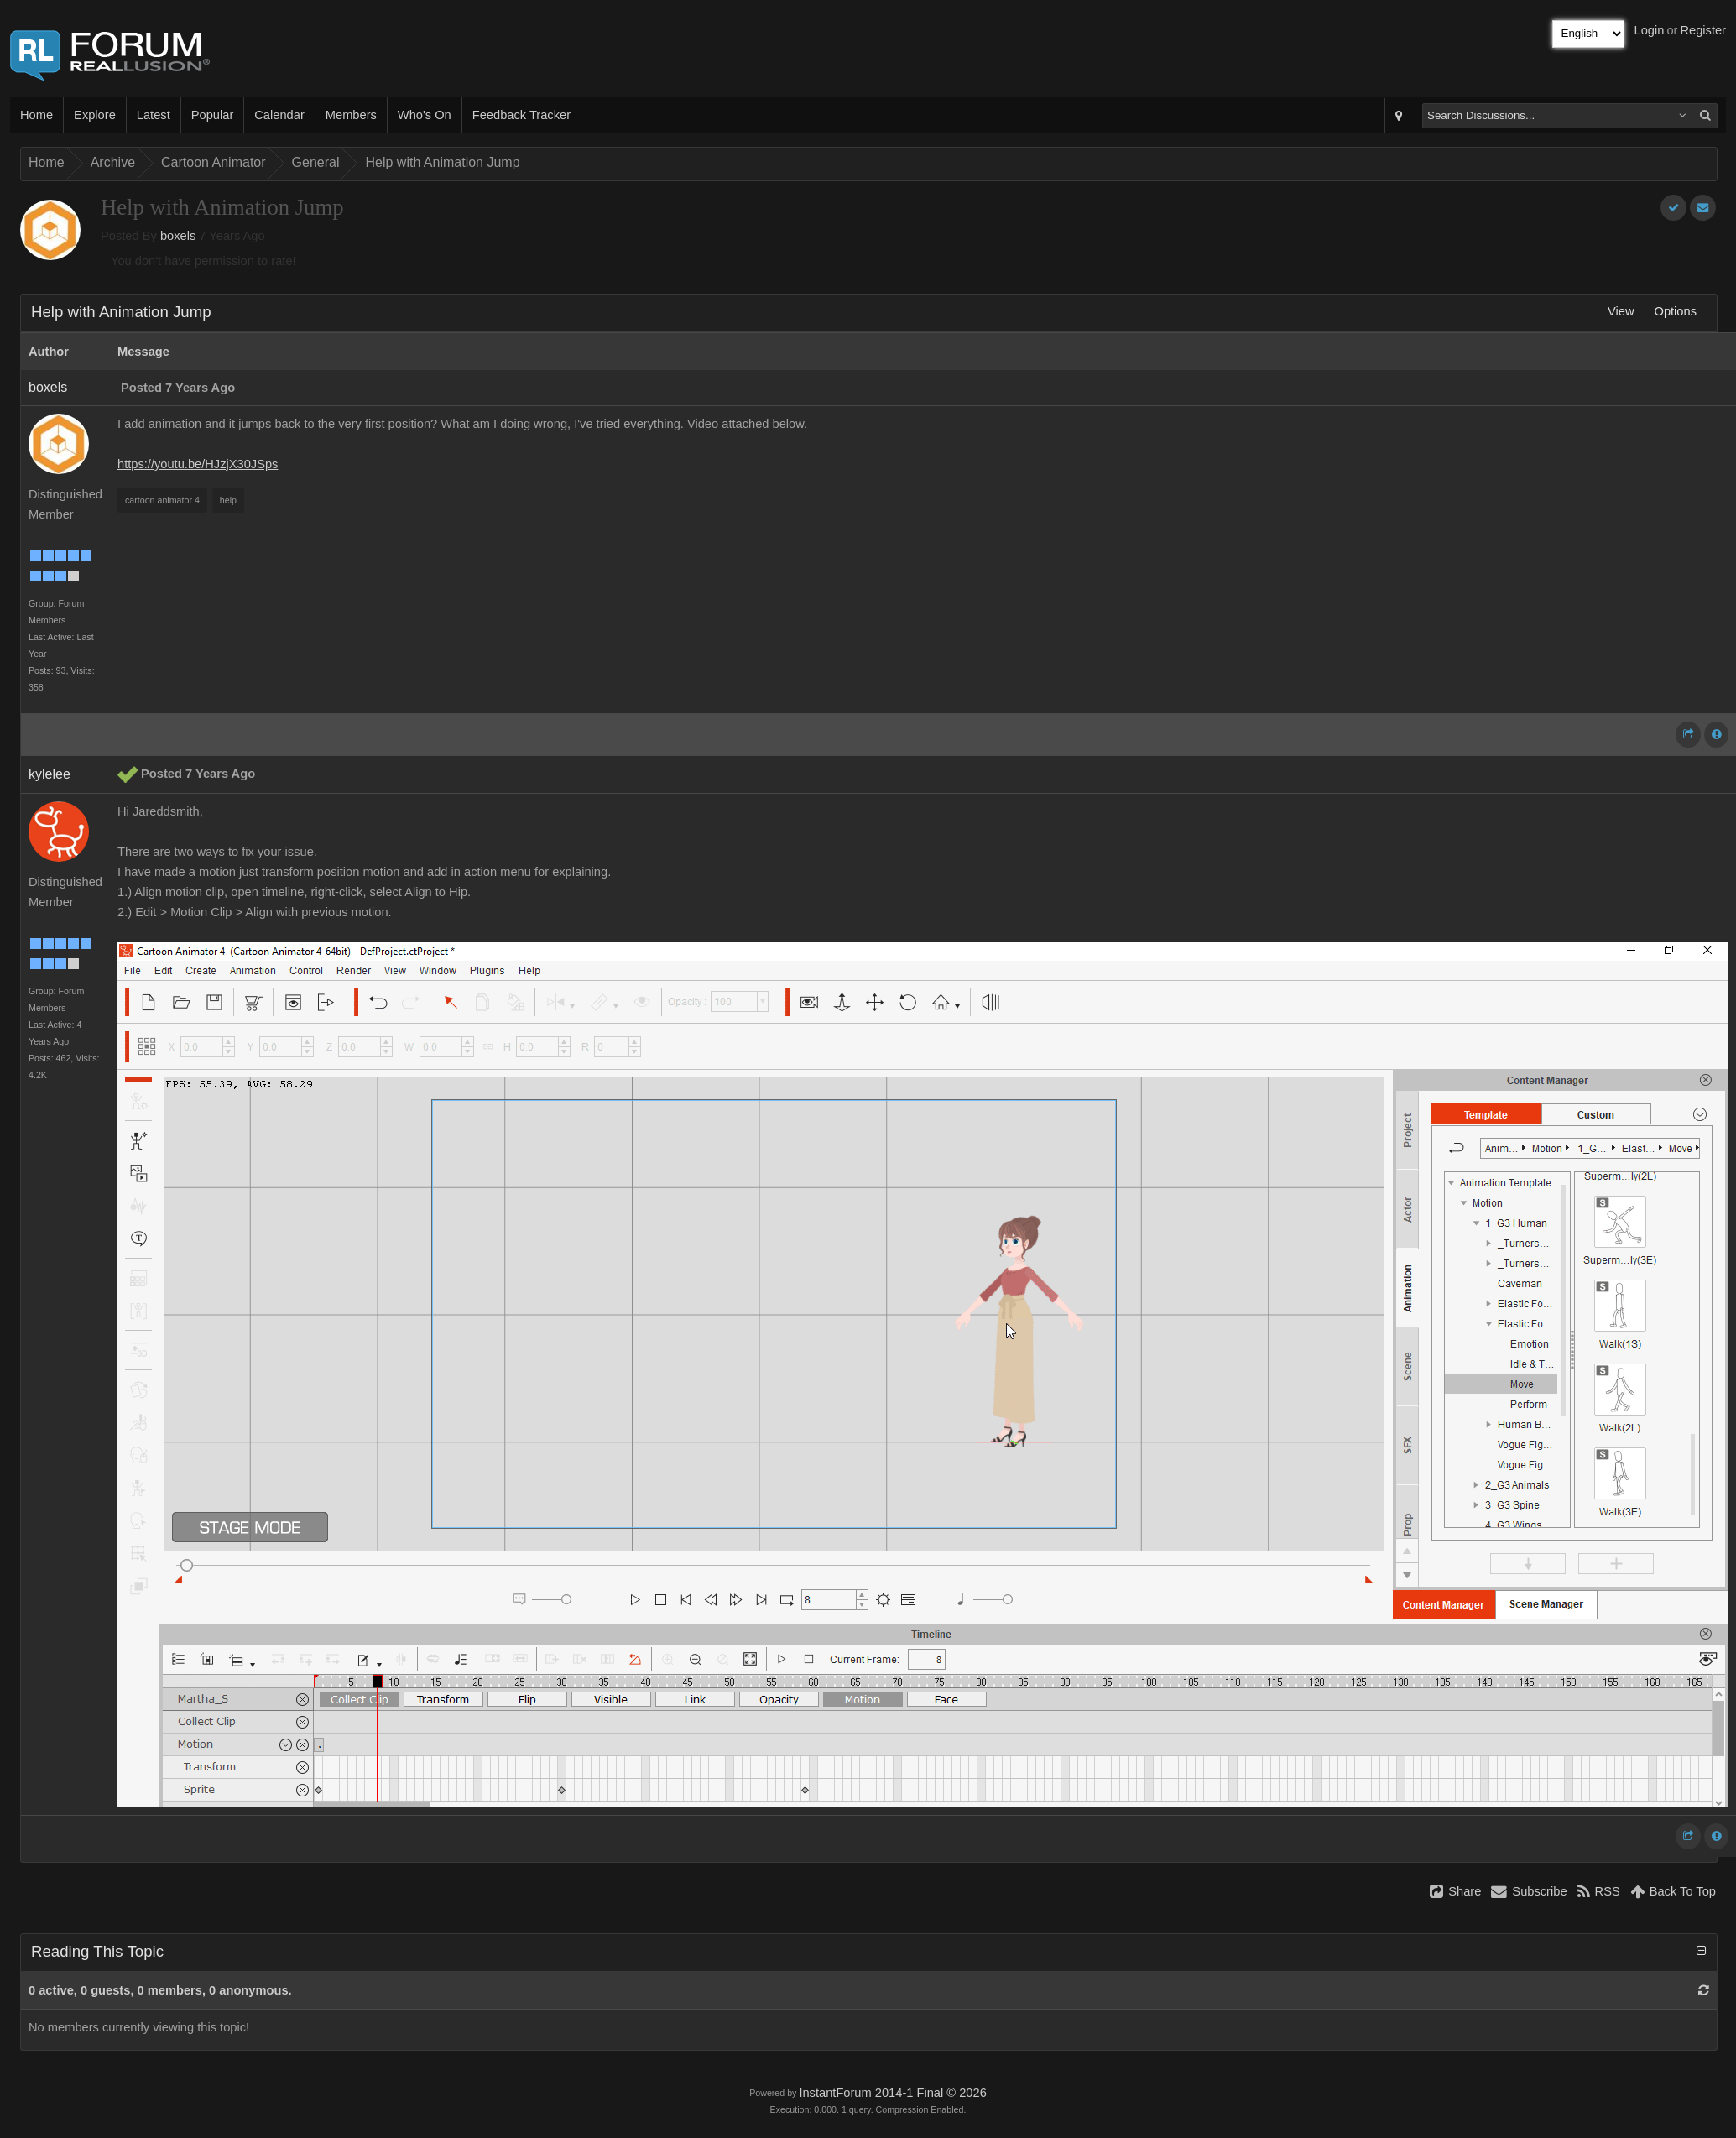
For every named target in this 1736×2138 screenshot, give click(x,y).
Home (36, 115)
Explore (95, 115)
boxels (177, 235)
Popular (212, 115)
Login (1649, 30)
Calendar (279, 115)
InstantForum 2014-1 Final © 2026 (892, 2092)
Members (351, 115)
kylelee (49, 774)
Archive (113, 162)
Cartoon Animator (213, 162)
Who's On (424, 115)
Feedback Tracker (521, 115)
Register (1703, 30)
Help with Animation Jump (442, 162)
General (316, 162)
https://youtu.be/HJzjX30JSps (197, 464)
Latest (153, 115)
